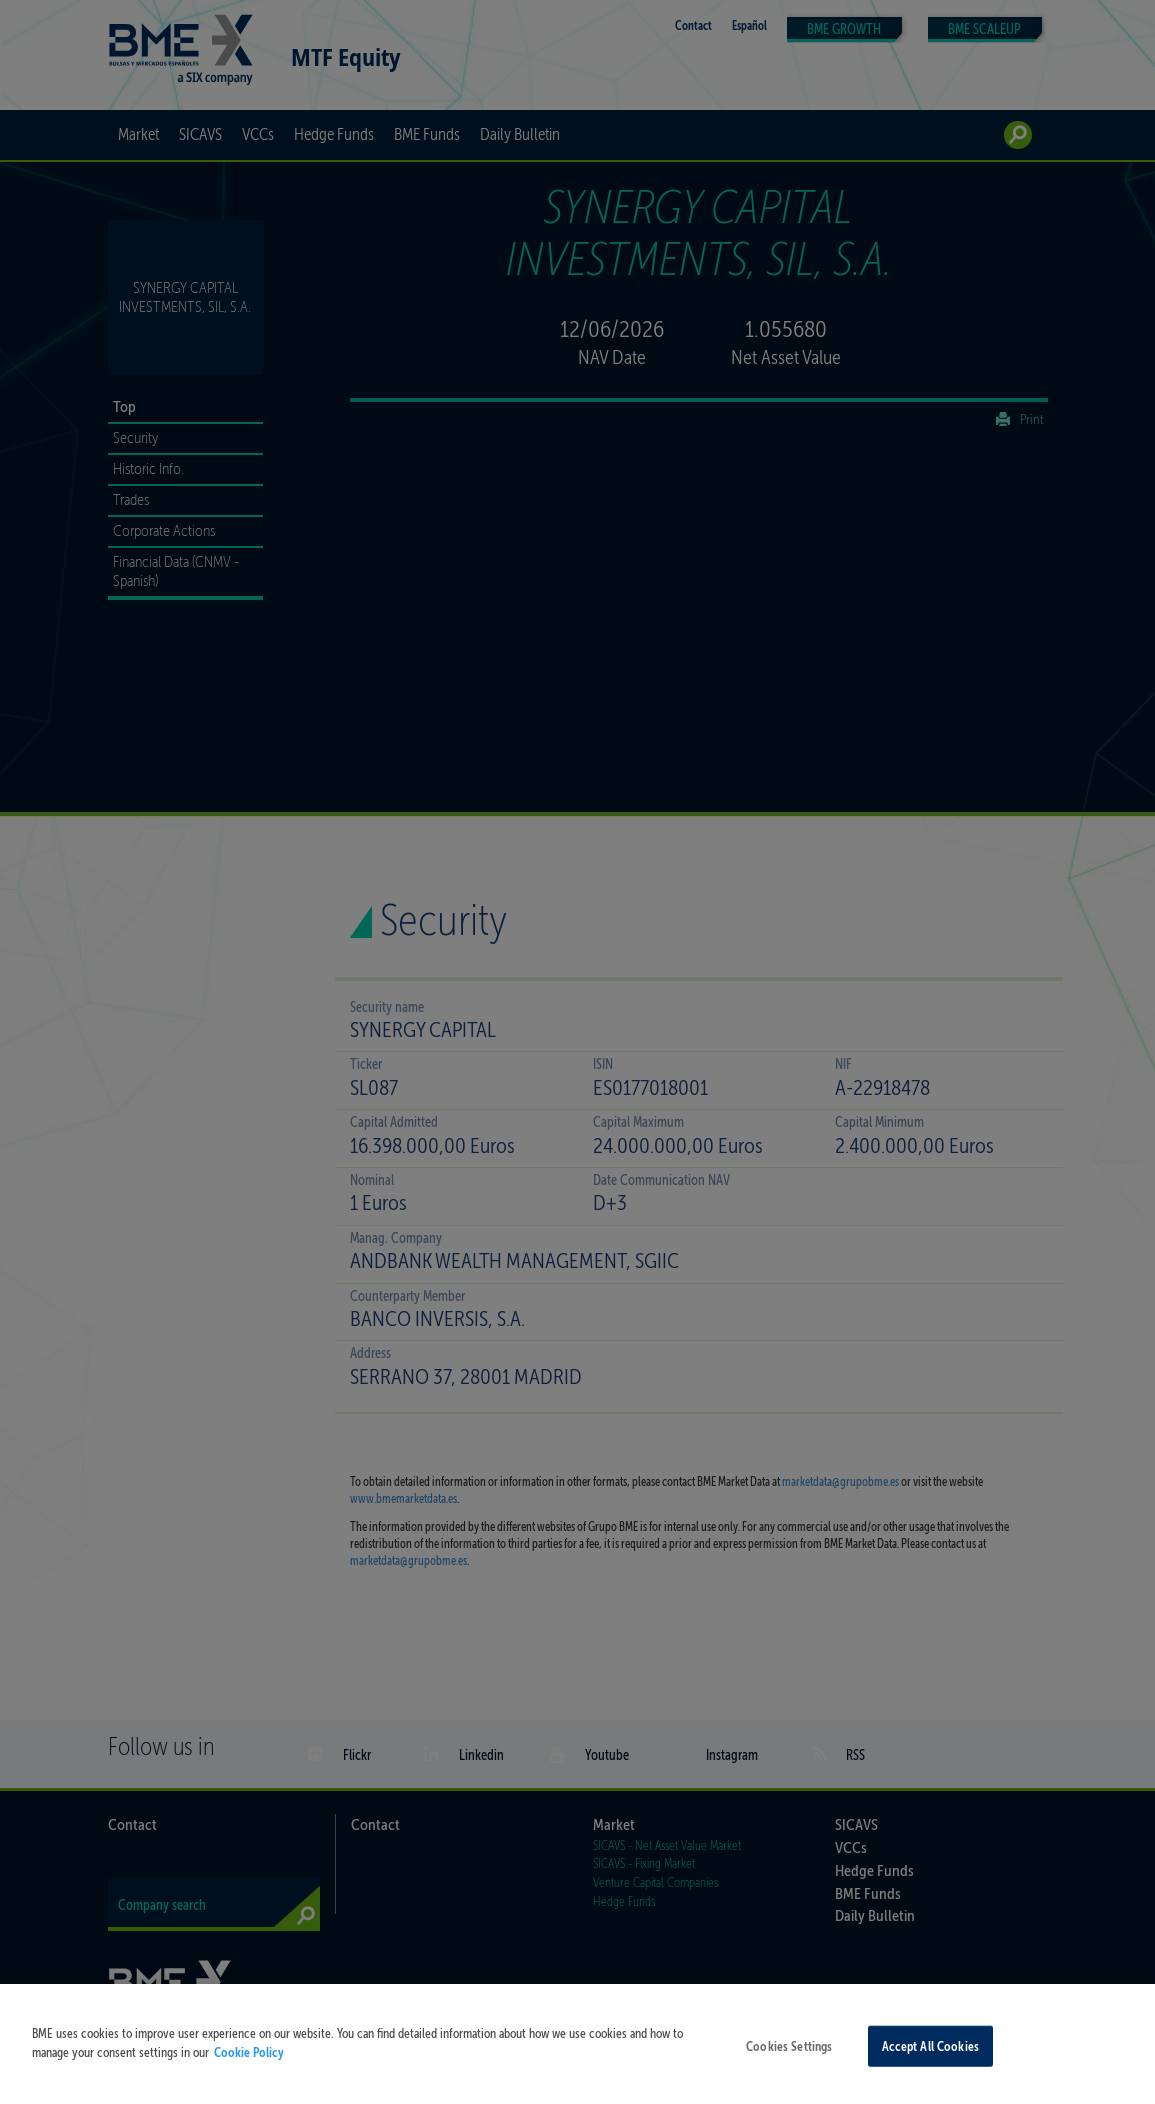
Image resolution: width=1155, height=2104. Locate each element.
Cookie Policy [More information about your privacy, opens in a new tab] (249, 2067)
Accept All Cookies (930, 2060)
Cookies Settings (789, 2060)
